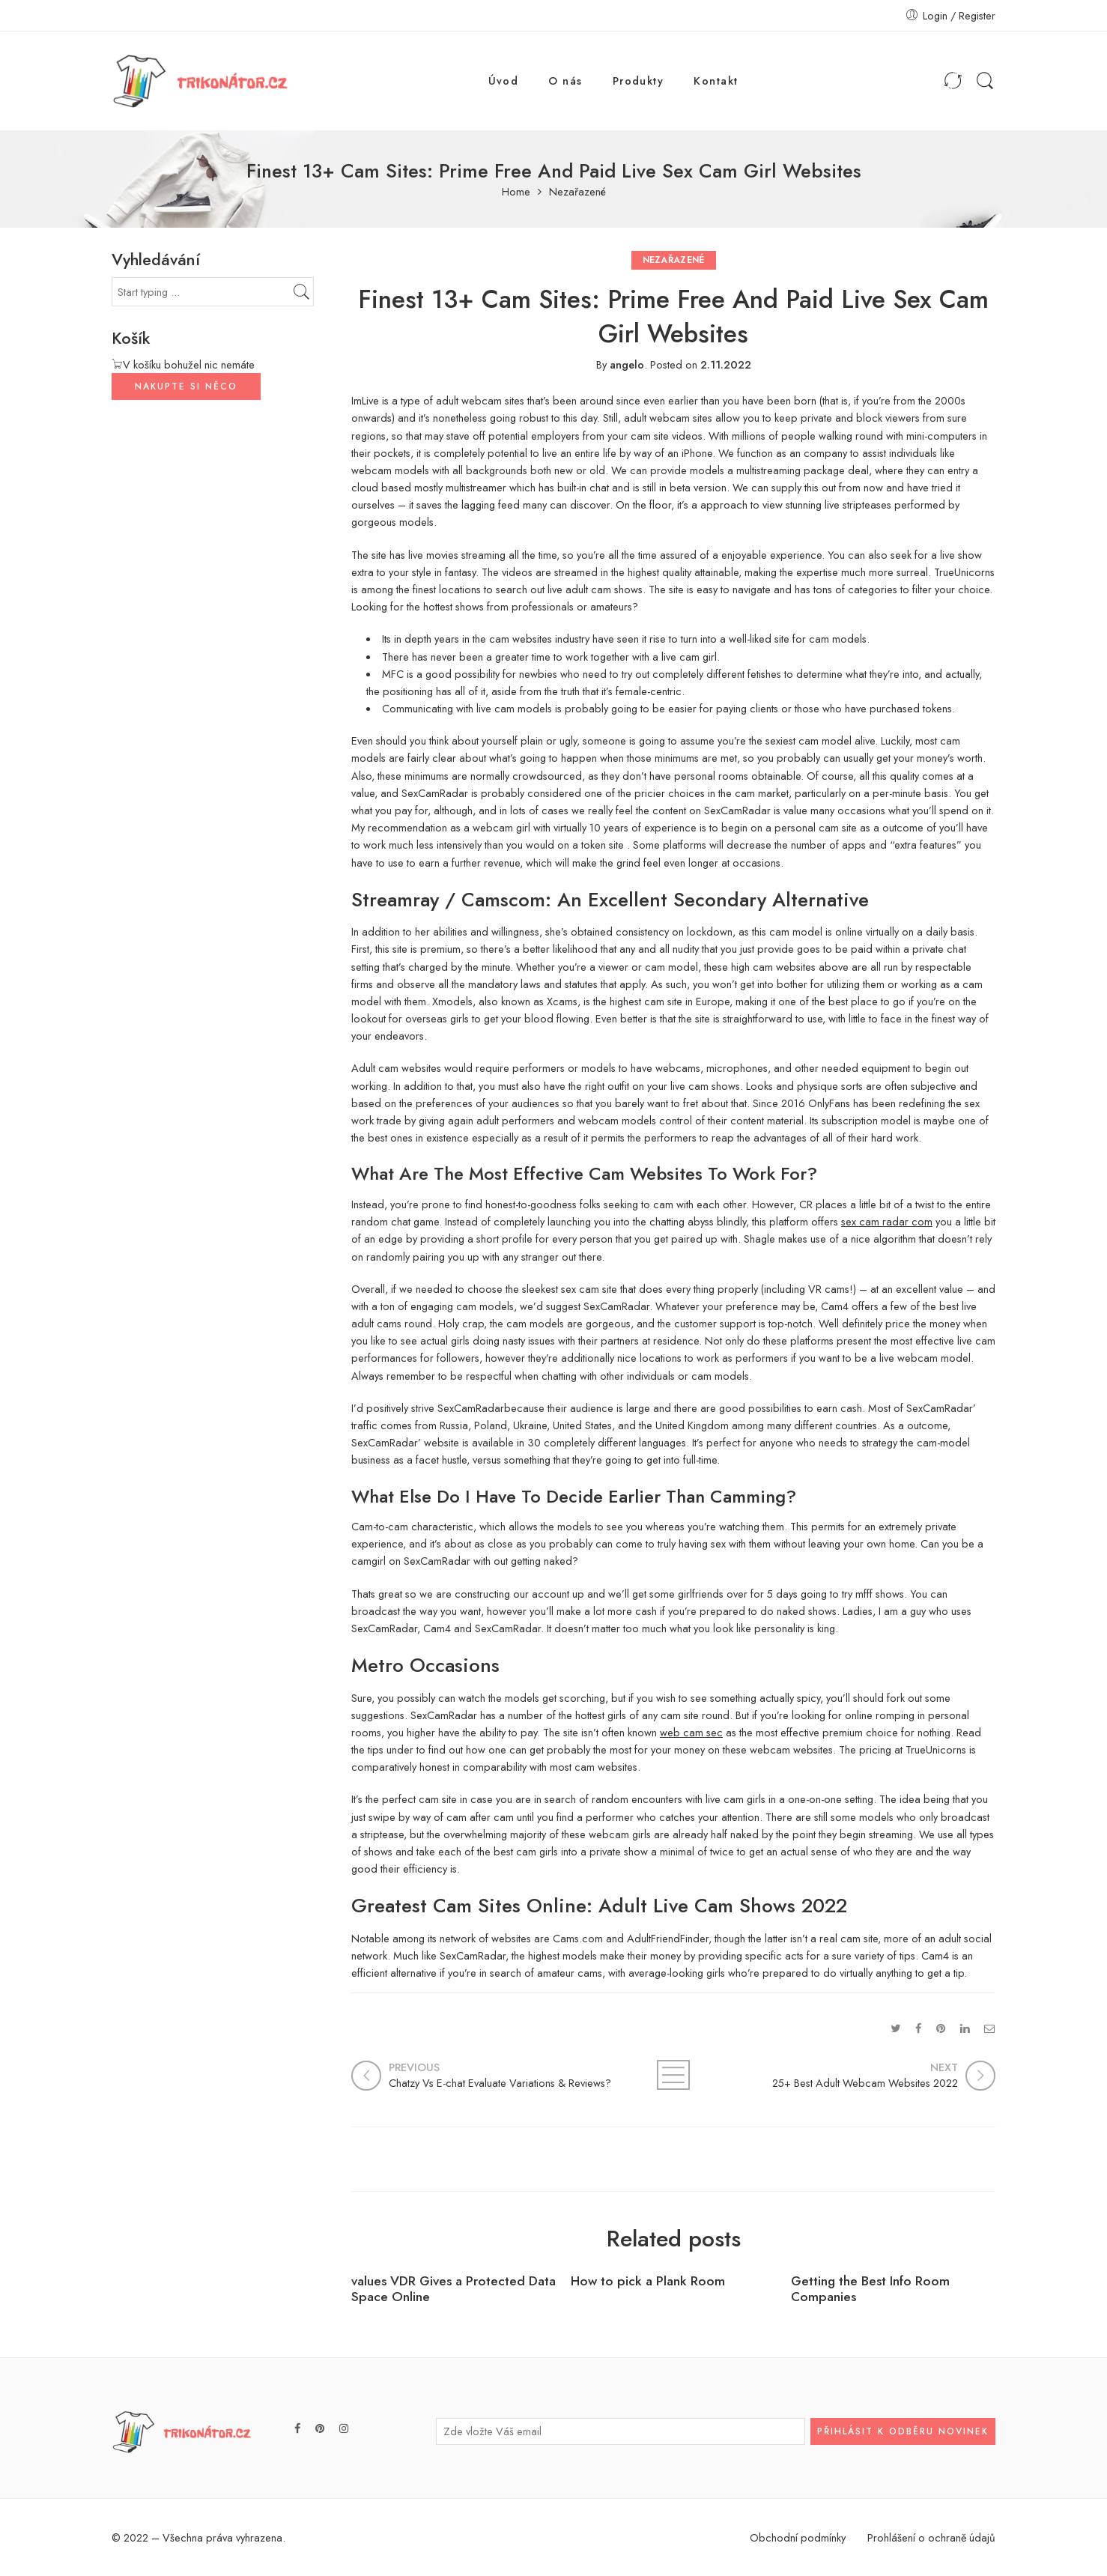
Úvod (503, 80)
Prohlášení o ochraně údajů (931, 2537)
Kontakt (716, 80)
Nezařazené (577, 192)
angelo (627, 364)
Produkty (638, 80)
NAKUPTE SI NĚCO (186, 386)
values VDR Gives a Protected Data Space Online (453, 2289)
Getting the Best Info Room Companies (870, 2289)
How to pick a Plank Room (648, 2281)
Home (516, 192)
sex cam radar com (886, 1221)
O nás (565, 80)
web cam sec (691, 1732)
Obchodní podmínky (798, 2537)
